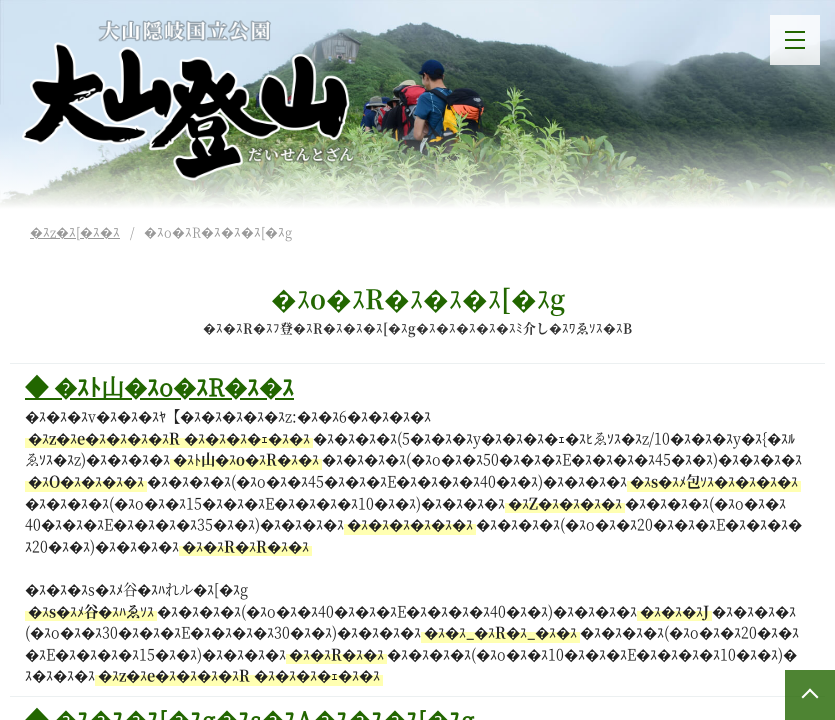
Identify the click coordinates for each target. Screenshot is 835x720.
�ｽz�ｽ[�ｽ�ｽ (75, 231)
